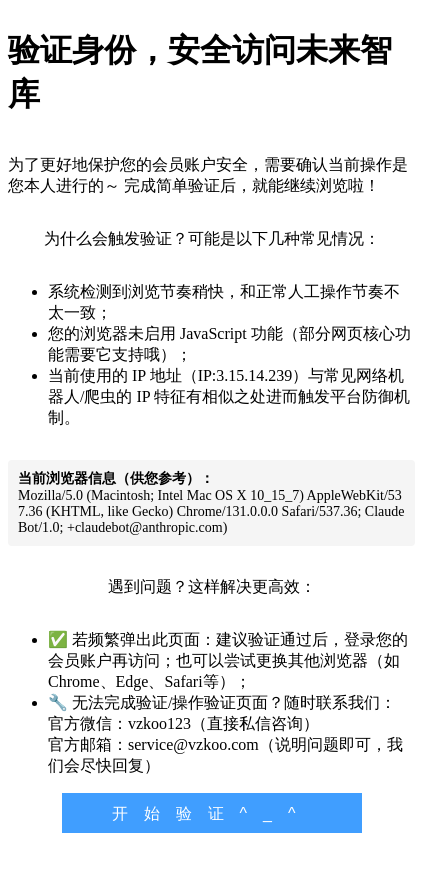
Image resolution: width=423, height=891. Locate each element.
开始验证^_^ (212, 813)
